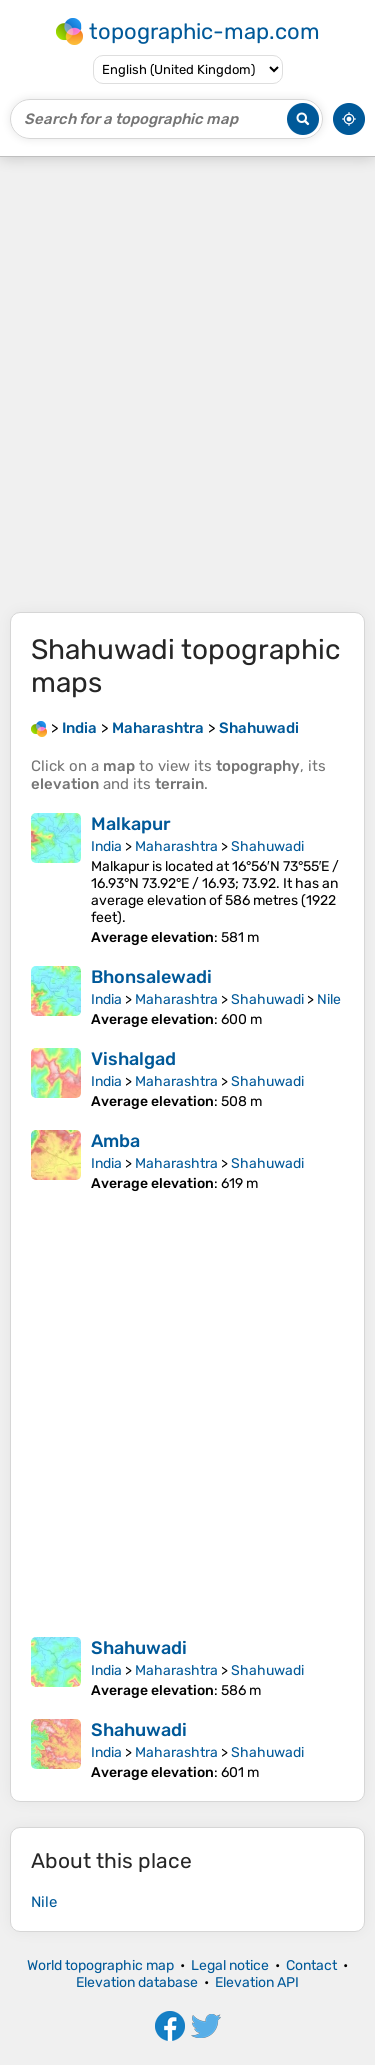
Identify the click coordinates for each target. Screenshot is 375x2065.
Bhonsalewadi (151, 977)
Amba (115, 1141)
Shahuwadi (267, 846)
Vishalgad (133, 1059)
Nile (329, 999)
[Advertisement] (187, 384)
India (106, 846)
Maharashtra (176, 846)
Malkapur (131, 824)
